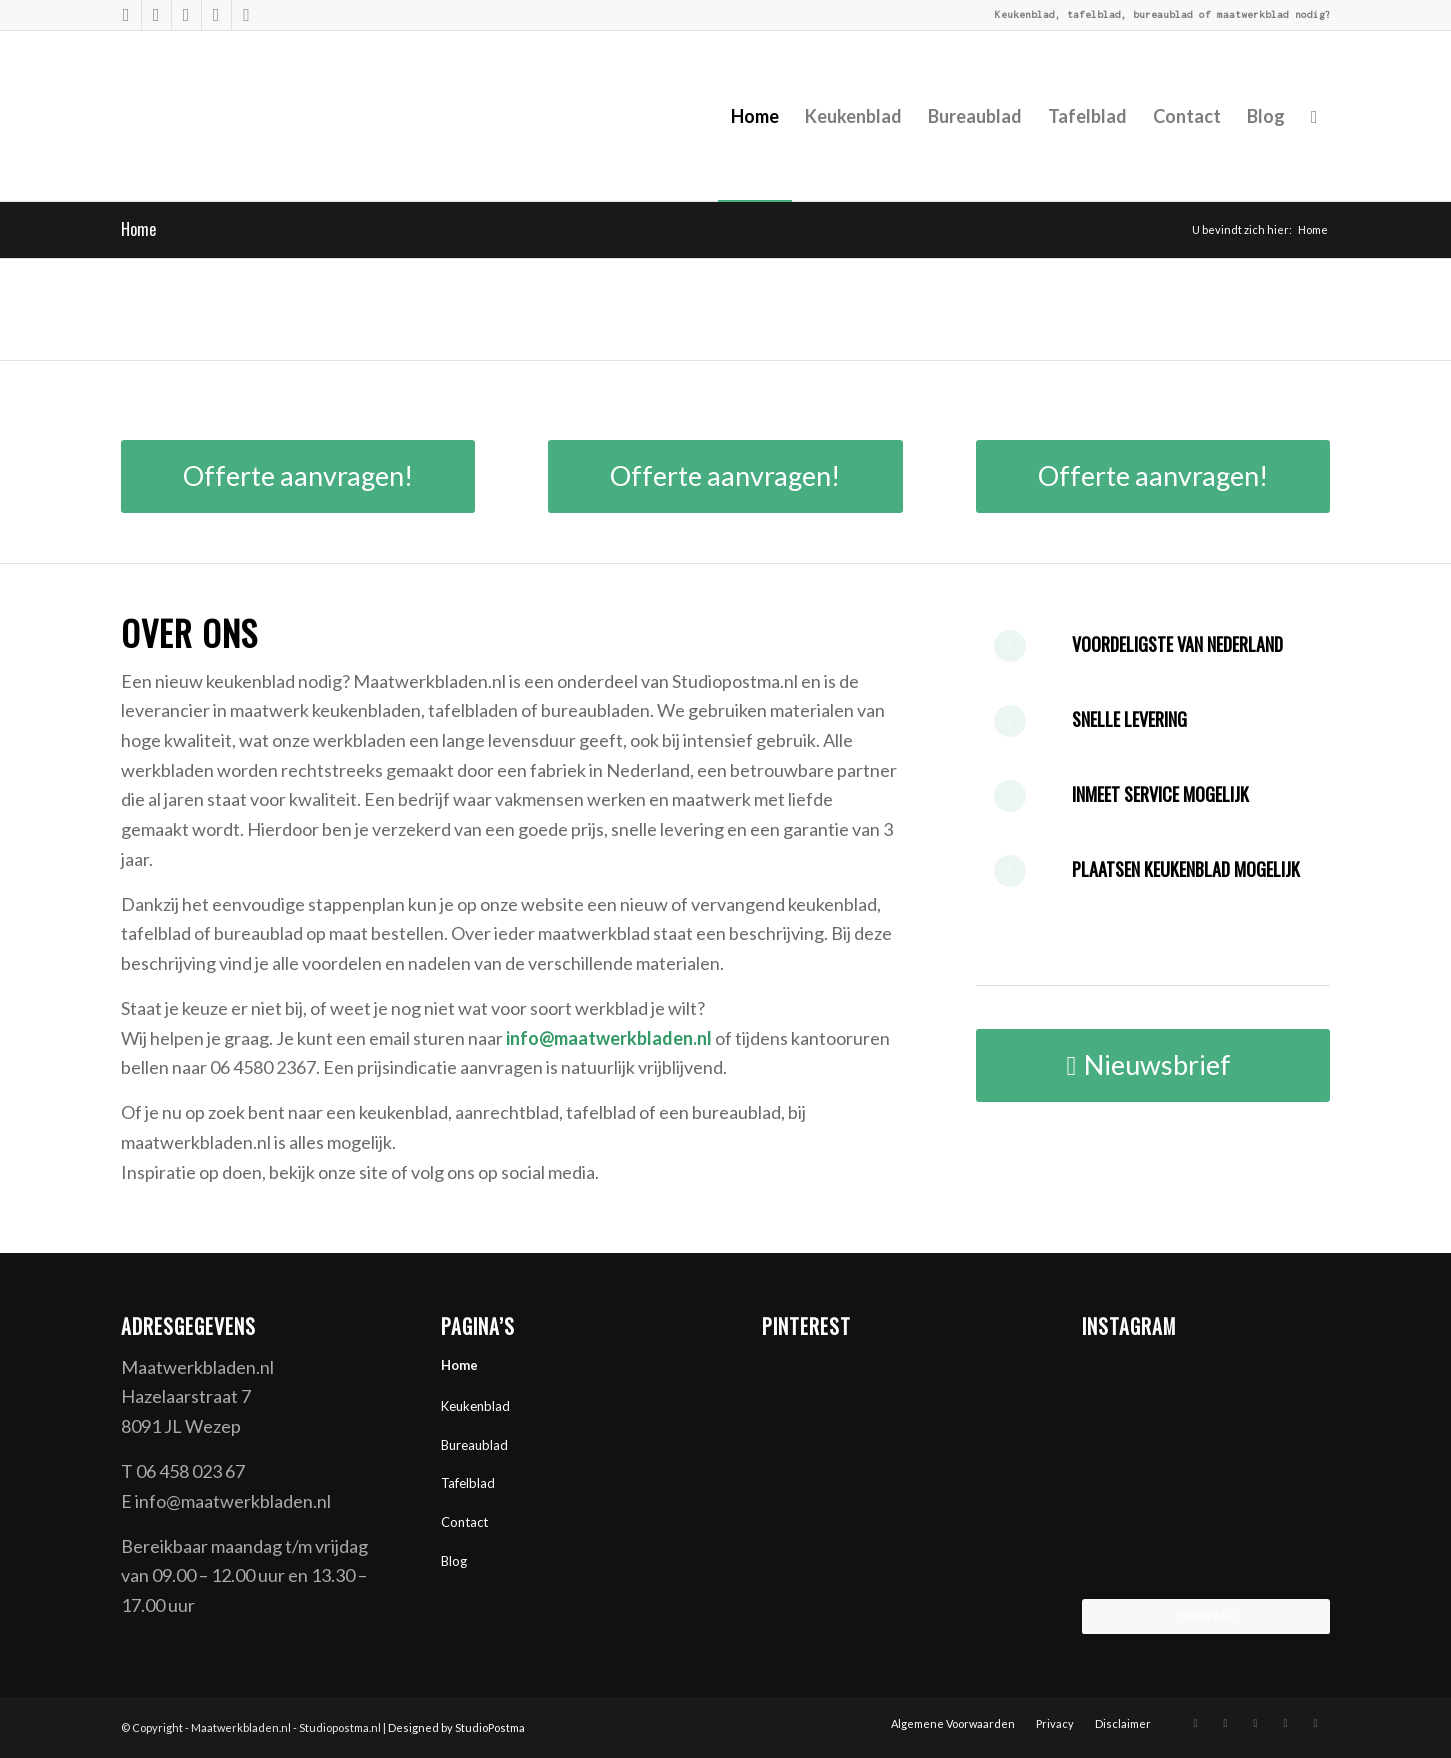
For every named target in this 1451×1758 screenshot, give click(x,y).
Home (138, 229)
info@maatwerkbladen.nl (609, 1038)
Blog (454, 1561)
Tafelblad (468, 1483)
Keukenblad (475, 1406)
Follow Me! (1206, 1615)
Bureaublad (474, 1445)
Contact (464, 1522)
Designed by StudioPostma (456, 1727)
